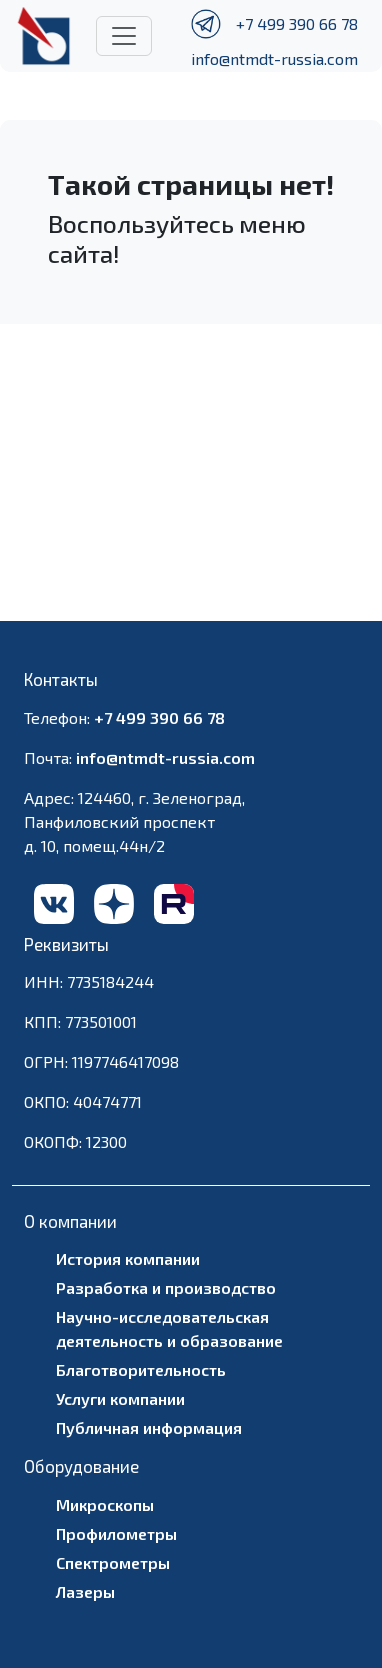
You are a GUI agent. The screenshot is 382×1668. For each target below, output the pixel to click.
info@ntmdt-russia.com (274, 58)
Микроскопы (105, 1504)
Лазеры (85, 1591)
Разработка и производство (166, 1287)
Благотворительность (141, 1369)
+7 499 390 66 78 (297, 23)
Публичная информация (149, 1427)
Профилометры (116, 1533)
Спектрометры (113, 1562)
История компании (128, 1258)
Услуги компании (120, 1398)
